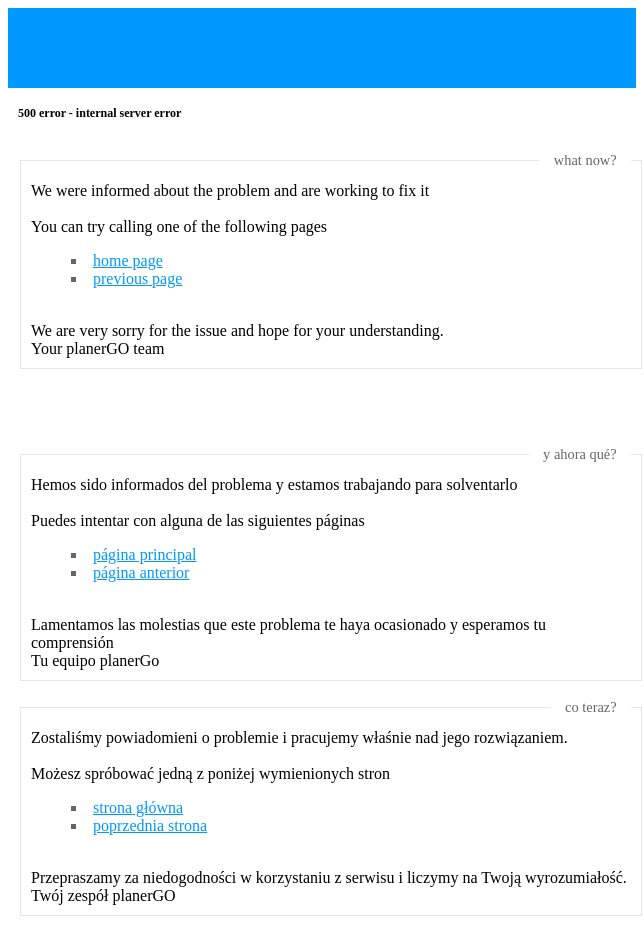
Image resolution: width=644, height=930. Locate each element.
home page (128, 260)
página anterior (141, 572)
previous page (137, 278)
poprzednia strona (150, 825)
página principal (145, 554)
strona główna (138, 807)
